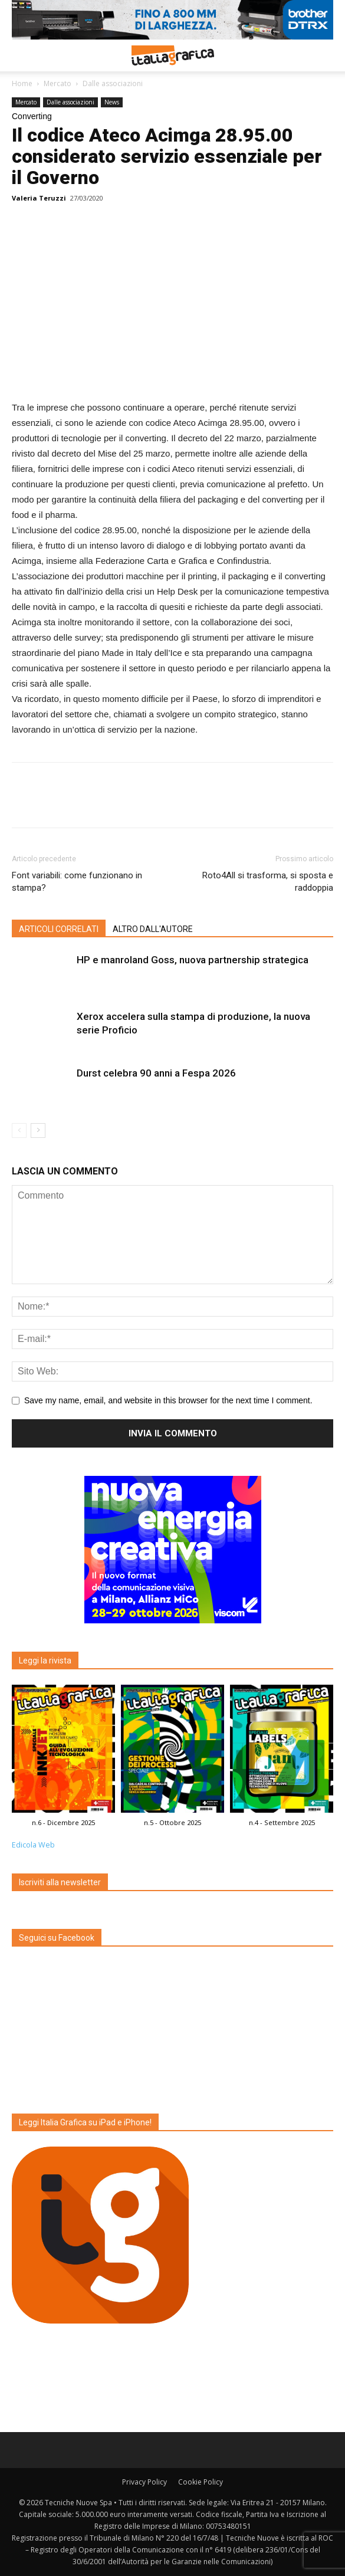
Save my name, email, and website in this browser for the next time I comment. (168, 1400)
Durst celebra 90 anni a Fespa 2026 (156, 1073)
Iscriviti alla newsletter (60, 1882)
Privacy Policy (144, 2482)
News (111, 102)
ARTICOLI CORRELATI (58, 929)
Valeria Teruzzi (39, 197)
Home (22, 83)
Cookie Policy (200, 2482)
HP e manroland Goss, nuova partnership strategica (192, 960)
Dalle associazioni (113, 83)
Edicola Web (33, 1845)
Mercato (57, 83)
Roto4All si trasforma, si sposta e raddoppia (267, 881)
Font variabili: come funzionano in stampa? (77, 881)
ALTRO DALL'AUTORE (153, 929)
